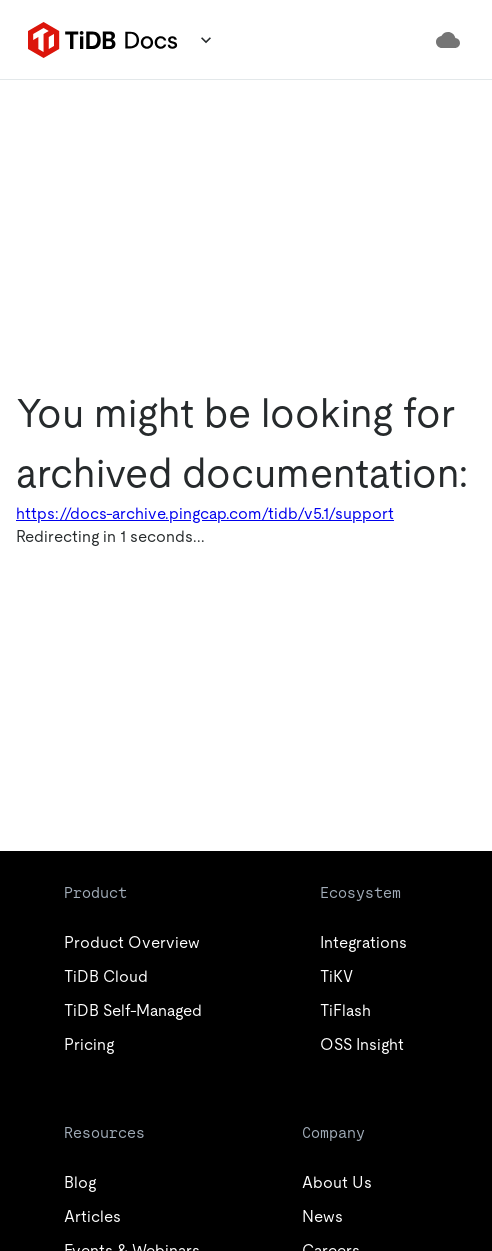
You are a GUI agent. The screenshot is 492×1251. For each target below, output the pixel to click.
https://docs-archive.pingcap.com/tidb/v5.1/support (205, 513)
